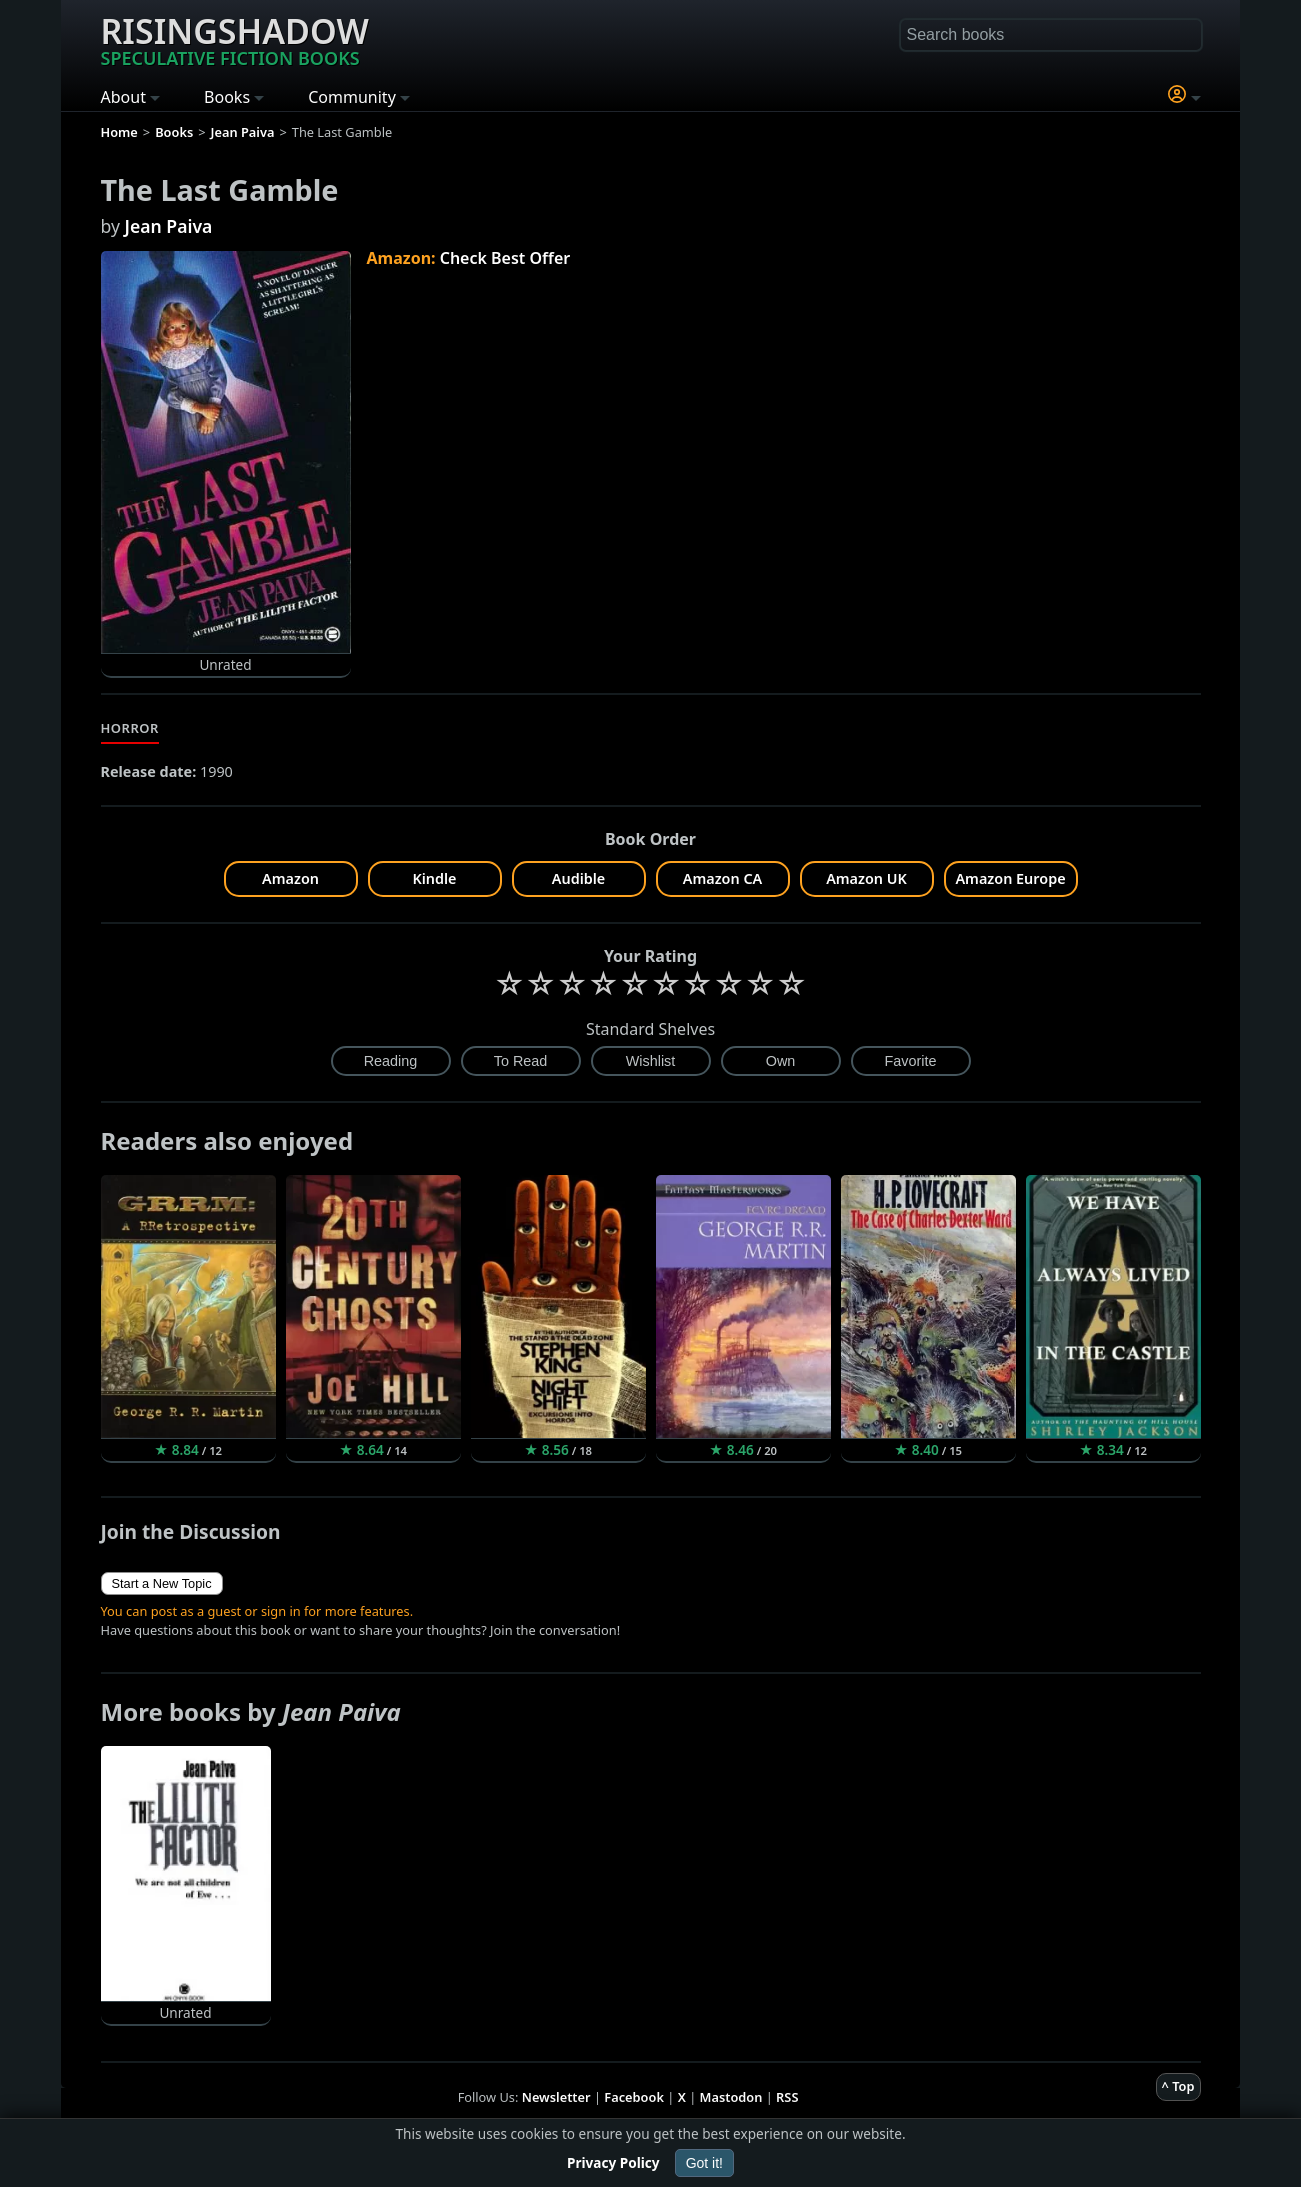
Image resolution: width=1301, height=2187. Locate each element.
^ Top (1178, 2086)
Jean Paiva (169, 226)
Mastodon (731, 2097)
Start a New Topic (162, 1583)
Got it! (704, 2163)
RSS (787, 2097)
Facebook (634, 2097)
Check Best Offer (505, 258)
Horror (130, 728)
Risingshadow (235, 39)
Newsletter (556, 2097)
